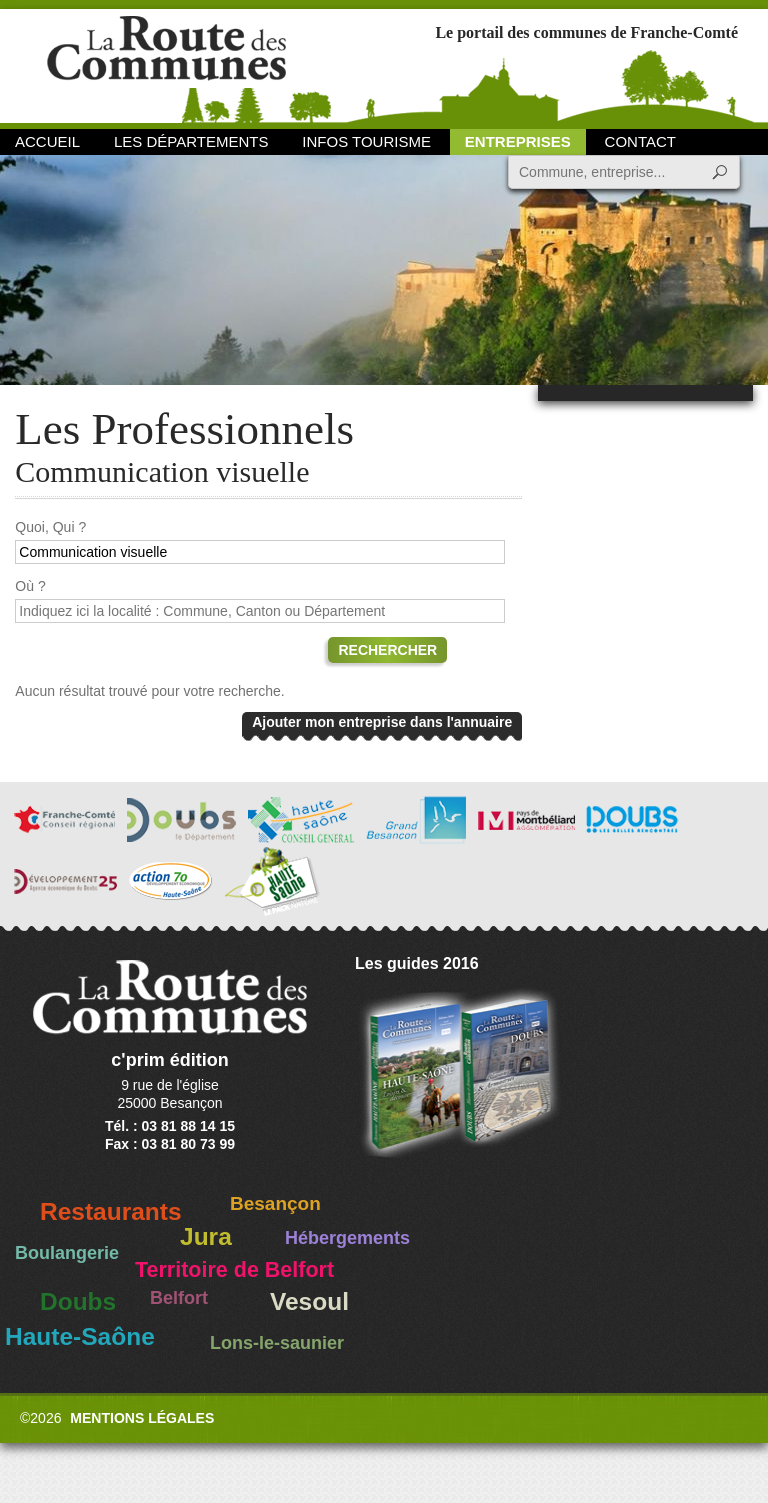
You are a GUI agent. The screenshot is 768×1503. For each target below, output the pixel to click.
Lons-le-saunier (277, 1343)
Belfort (179, 1298)
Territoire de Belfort (234, 1270)
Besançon (275, 1203)
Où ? (30, 586)
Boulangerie (67, 1253)
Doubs (78, 1301)
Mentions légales (142, 1418)
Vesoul (309, 1301)
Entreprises (518, 141)
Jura (206, 1236)
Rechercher (387, 650)
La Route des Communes (166, 64)
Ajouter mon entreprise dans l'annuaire (382, 722)
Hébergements (347, 1238)
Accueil (47, 141)
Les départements (191, 141)
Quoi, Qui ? (50, 527)
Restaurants (111, 1211)
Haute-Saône (80, 1336)
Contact (640, 141)
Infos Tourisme (366, 141)
